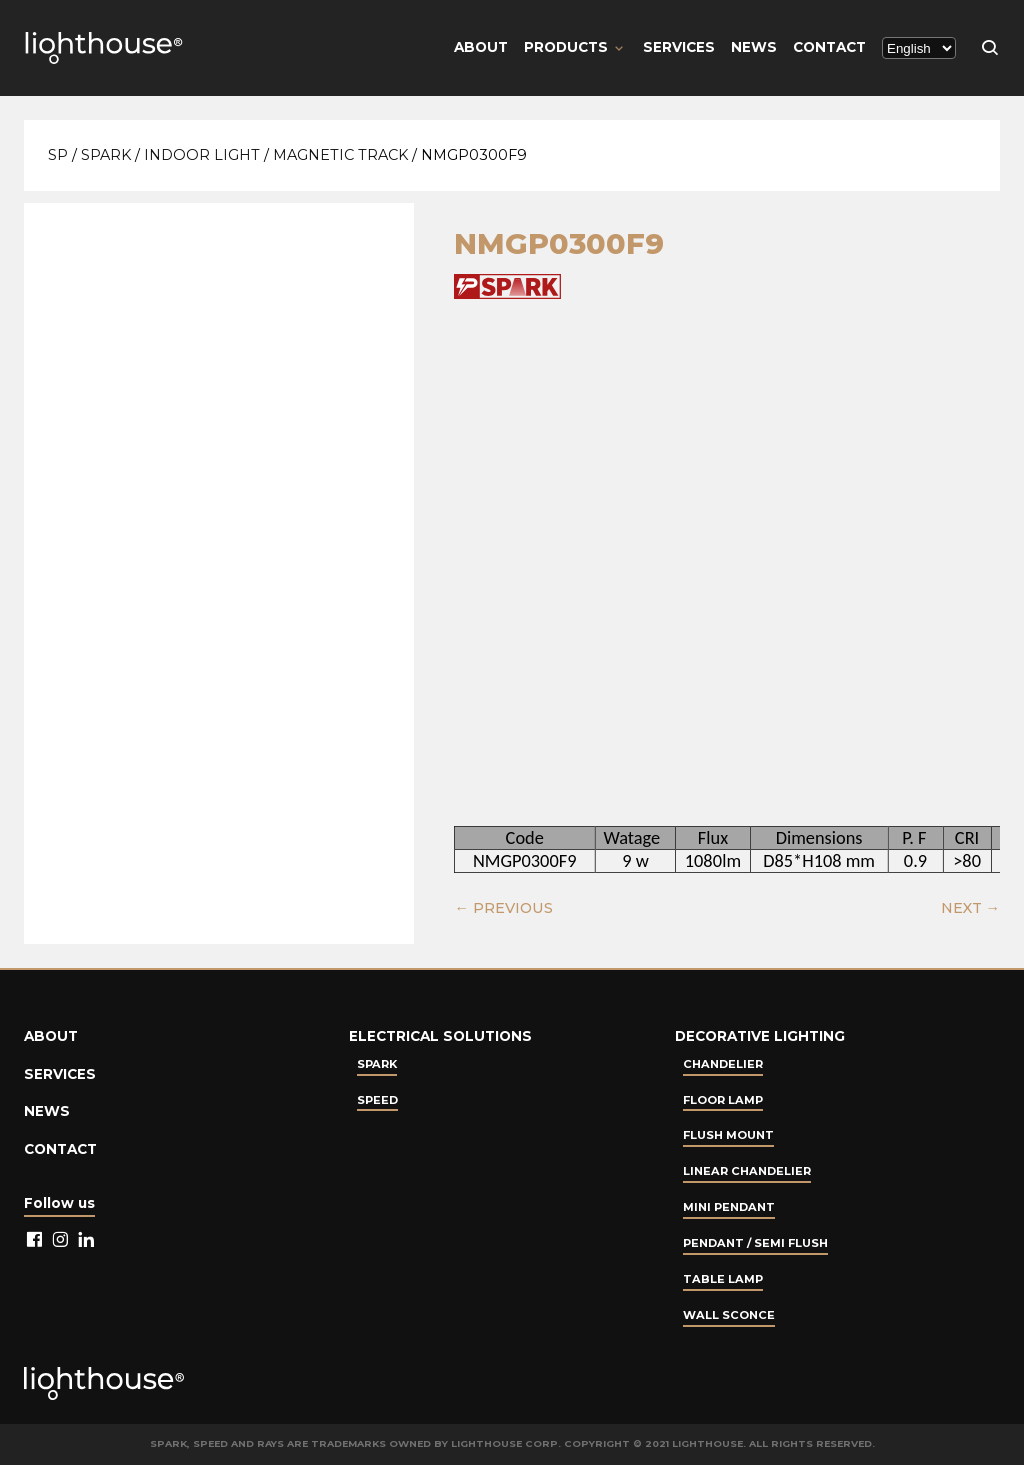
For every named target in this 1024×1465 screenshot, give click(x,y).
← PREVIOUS (503, 908)
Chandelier (723, 1064)
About (481, 47)
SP (58, 155)
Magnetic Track (340, 155)
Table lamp (723, 1279)
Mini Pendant (729, 1207)
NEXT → (970, 908)
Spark (106, 155)
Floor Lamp (723, 1100)
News (754, 47)
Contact (829, 47)
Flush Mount (728, 1135)
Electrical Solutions (440, 1036)
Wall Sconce (729, 1315)
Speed (377, 1100)
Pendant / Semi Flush (755, 1243)
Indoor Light (202, 155)
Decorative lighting (760, 1036)
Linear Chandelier (747, 1171)
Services (679, 47)
